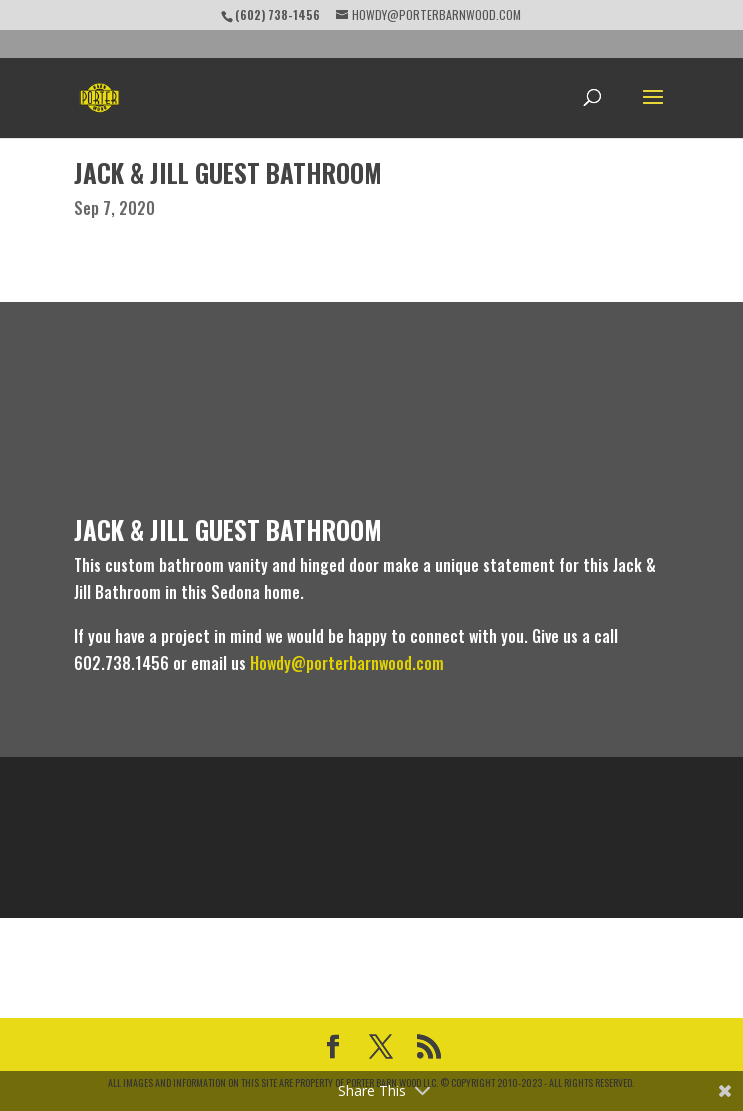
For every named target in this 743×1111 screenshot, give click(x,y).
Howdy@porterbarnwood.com (347, 663)
